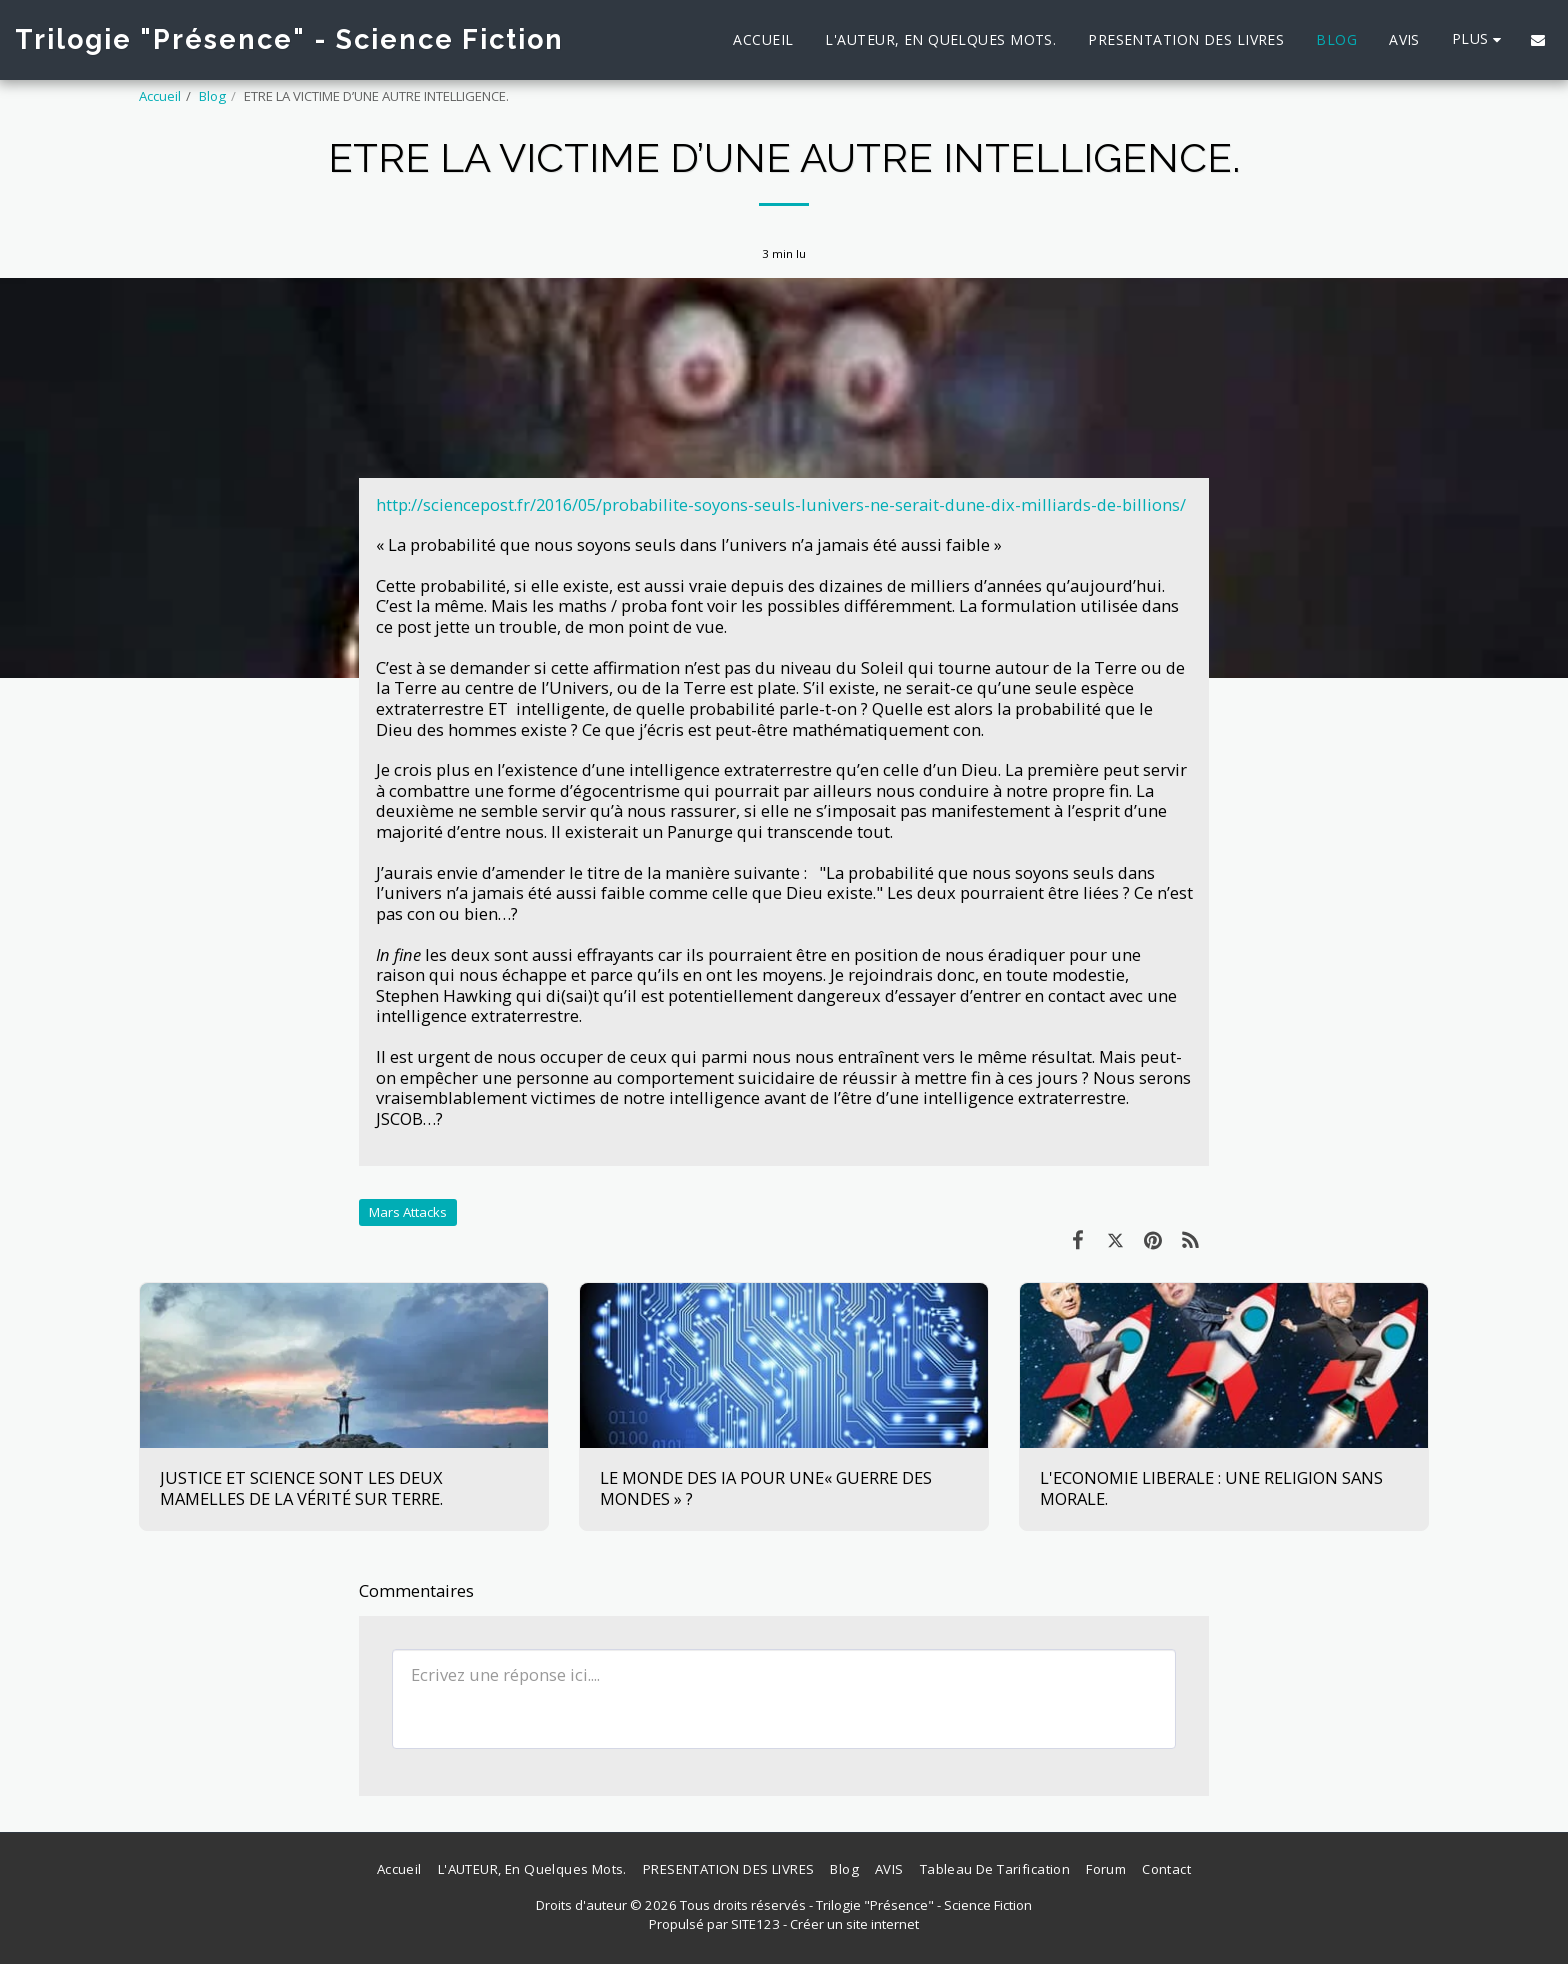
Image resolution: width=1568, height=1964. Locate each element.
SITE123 (755, 1924)
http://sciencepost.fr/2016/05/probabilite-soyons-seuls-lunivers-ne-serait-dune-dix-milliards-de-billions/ (781, 504)
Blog (212, 96)
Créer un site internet (854, 1924)
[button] (1538, 40)
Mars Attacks (408, 1212)
